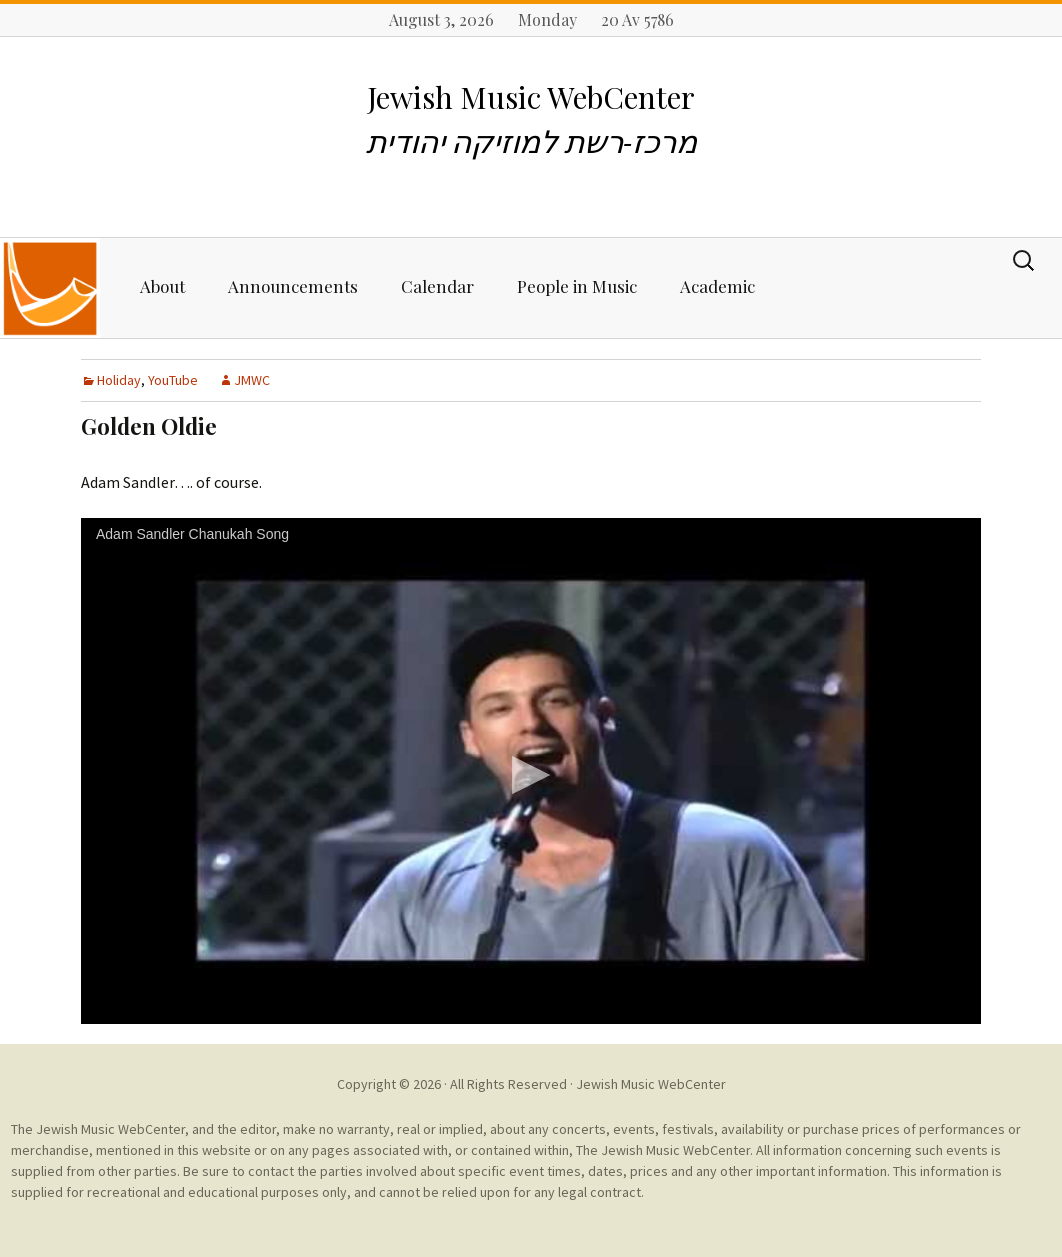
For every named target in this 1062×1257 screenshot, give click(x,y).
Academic (717, 286)
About (162, 286)
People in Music (577, 286)
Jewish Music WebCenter (651, 1084)
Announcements (293, 286)
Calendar (437, 286)
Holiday (119, 380)
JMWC (252, 380)
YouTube (173, 380)
